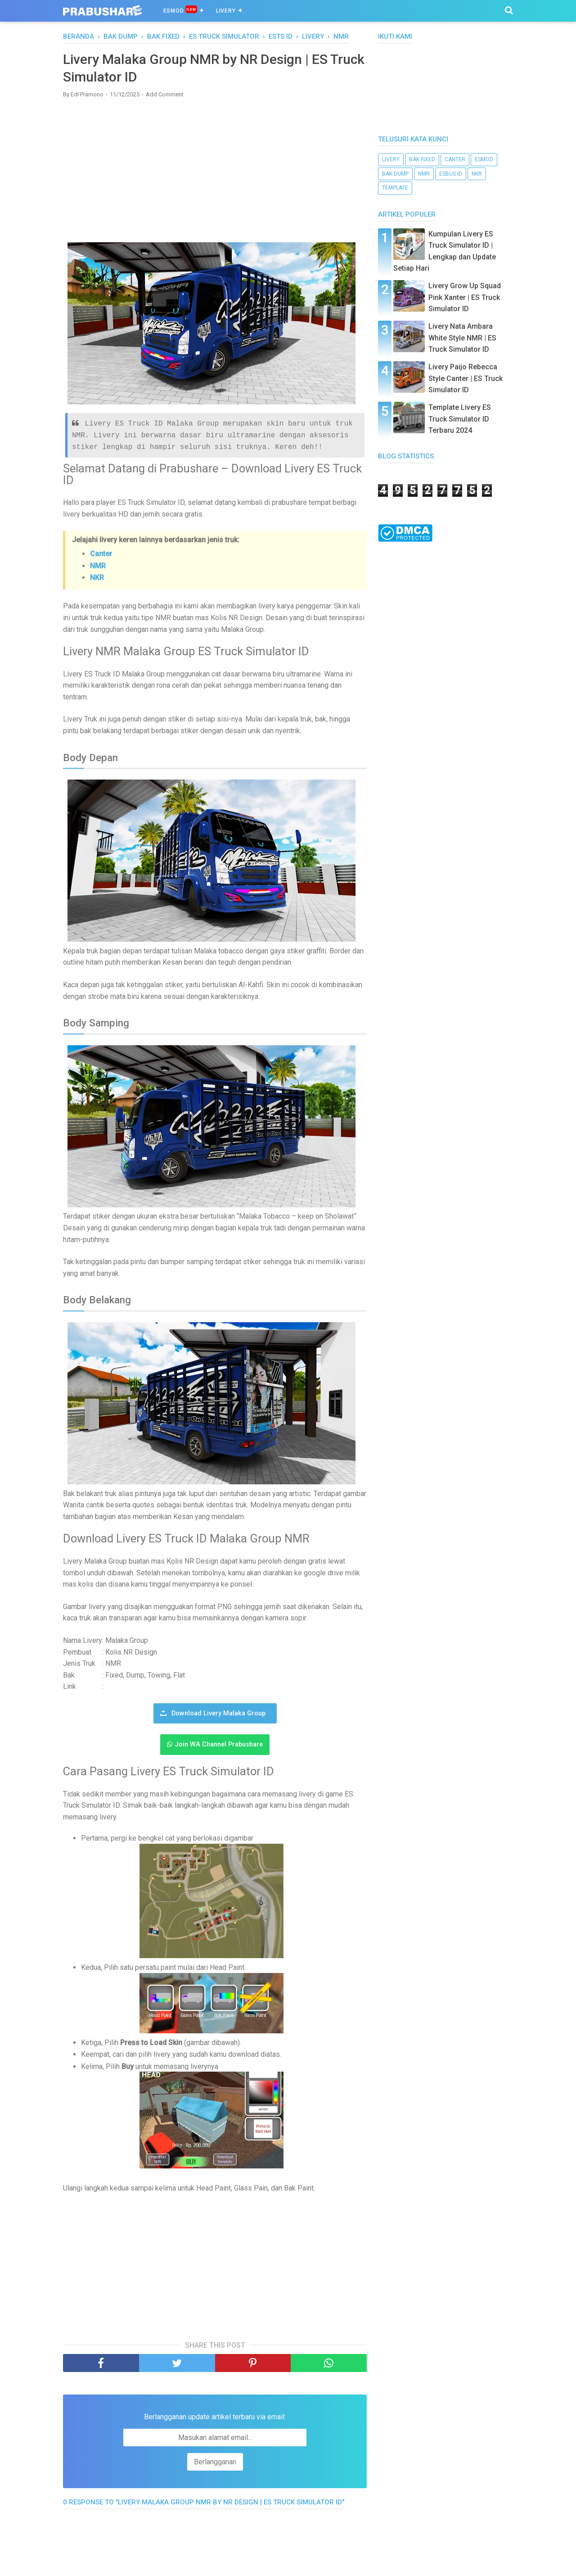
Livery (226, 11)
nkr (477, 174)
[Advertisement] (215, 170)
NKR (97, 576)
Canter (101, 553)
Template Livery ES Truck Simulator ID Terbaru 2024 (459, 419)
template (395, 188)
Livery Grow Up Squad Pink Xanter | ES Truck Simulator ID (464, 297)
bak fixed (422, 159)
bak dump (395, 174)
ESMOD (180, 10)
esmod (484, 159)
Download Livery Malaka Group (218, 1712)
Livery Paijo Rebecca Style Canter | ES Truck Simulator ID (465, 378)
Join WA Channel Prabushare (219, 1743)
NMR (98, 565)
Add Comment (165, 94)
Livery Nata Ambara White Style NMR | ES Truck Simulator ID (462, 338)
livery (391, 159)
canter (455, 159)
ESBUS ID (450, 174)
